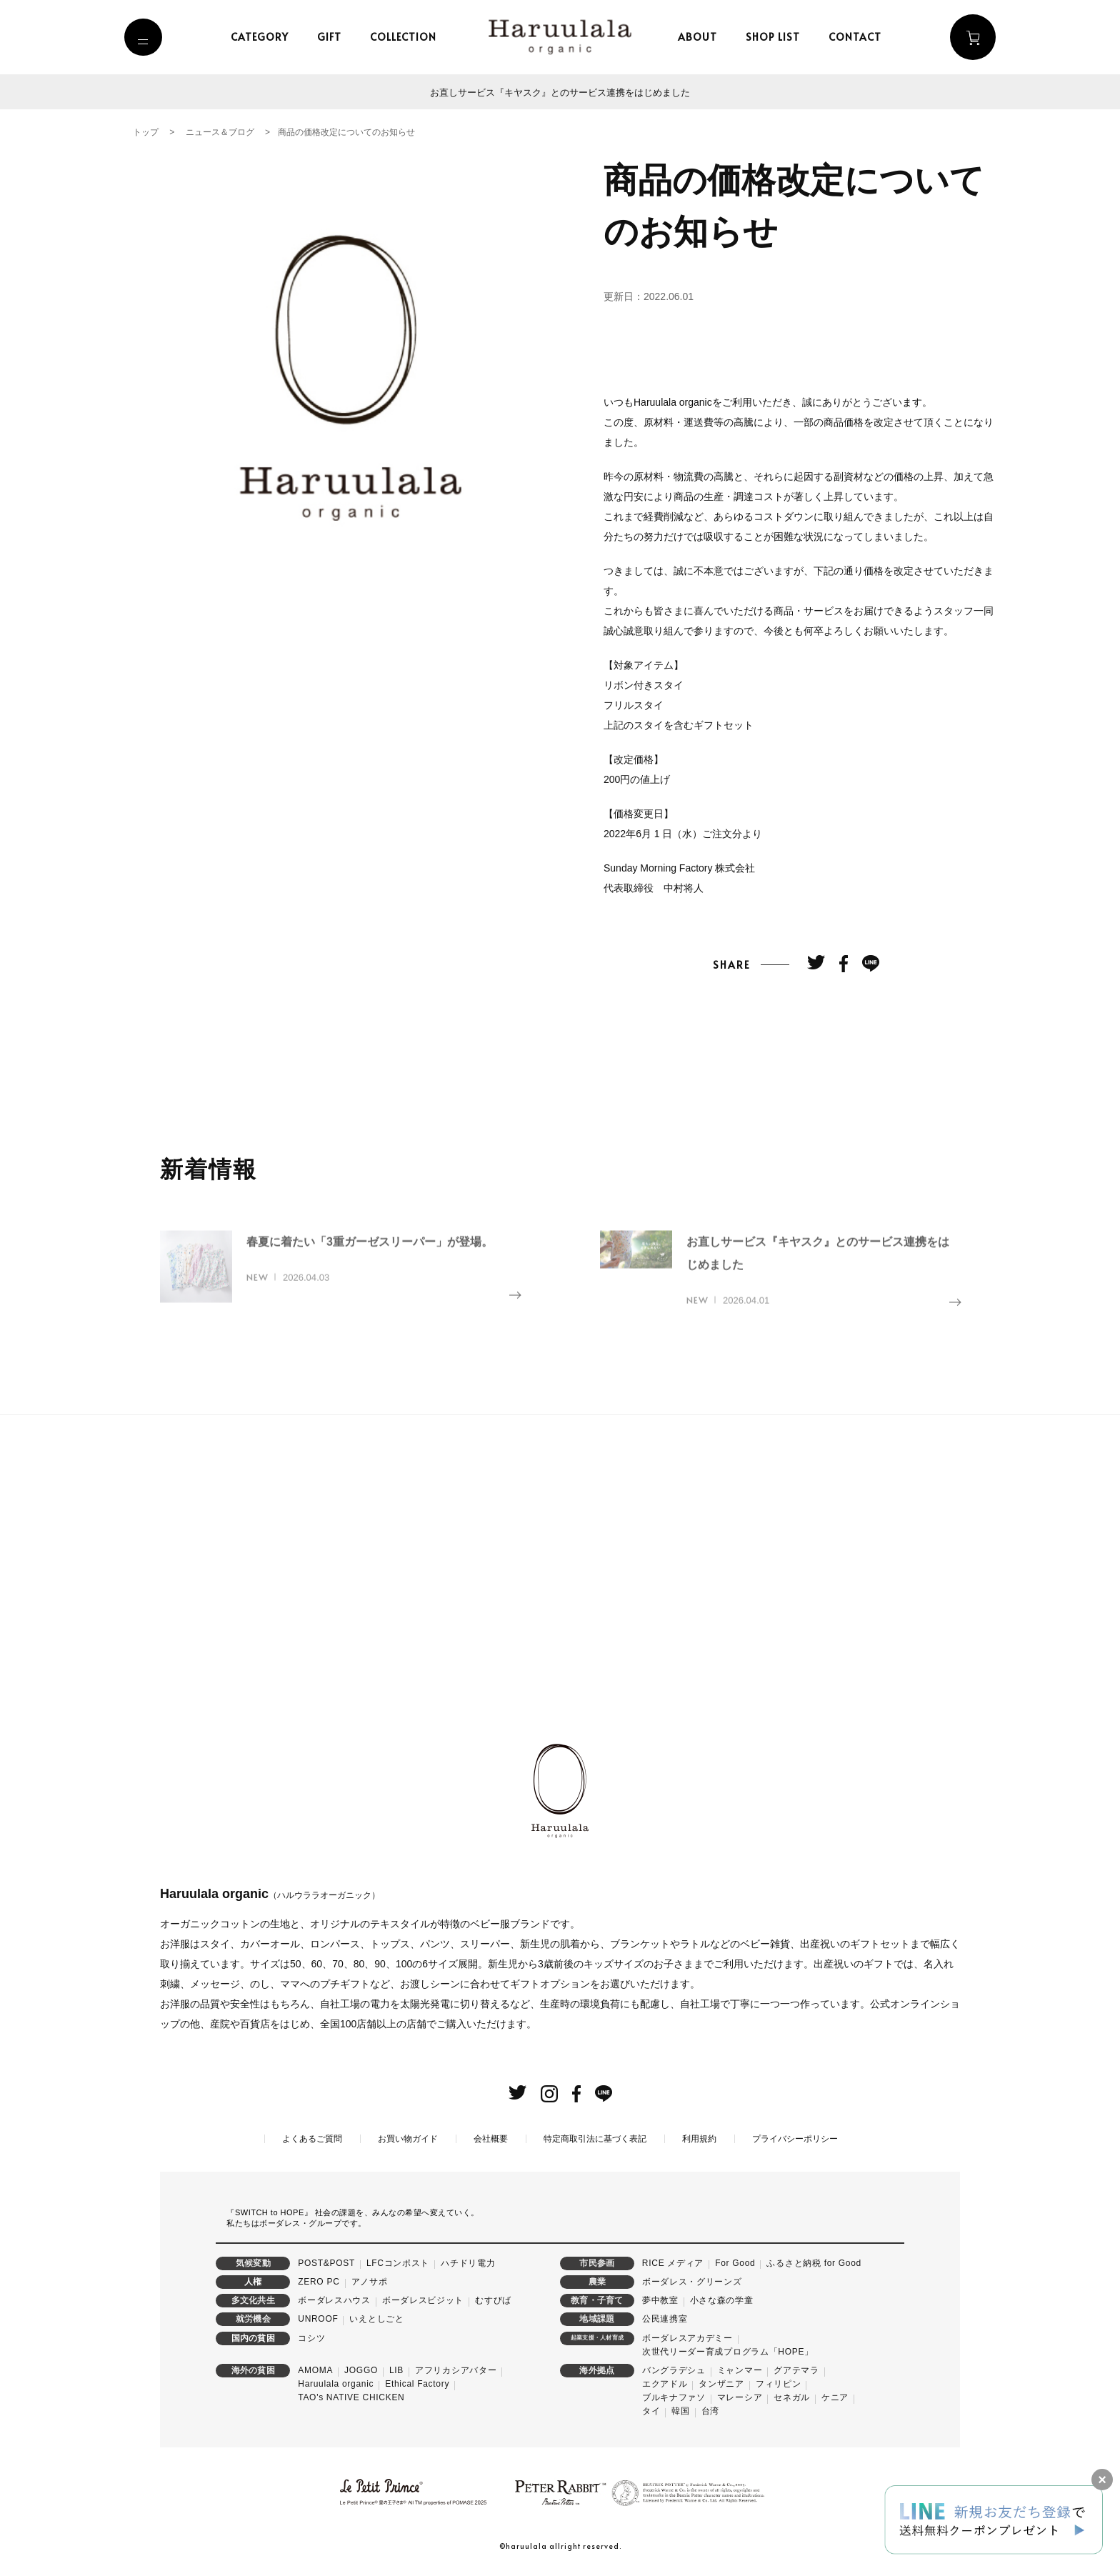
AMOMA (315, 2370)
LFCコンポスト (397, 2263)
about (701, 37)
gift (333, 37)
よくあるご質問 (312, 2139)
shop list (777, 37)
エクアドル (665, 2385)
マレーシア (740, 2398)
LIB (396, 2370)
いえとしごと (376, 2320)
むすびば (493, 2301)
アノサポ (369, 2282)
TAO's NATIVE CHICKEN (351, 2398)
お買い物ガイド (408, 2139)
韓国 (680, 2412)
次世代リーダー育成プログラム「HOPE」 (728, 2352)
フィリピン (778, 2385)
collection (407, 37)
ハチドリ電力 (468, 2263)
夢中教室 (660, 2301)
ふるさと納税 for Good (813, 2263)
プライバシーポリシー (795, 2139)
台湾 (710, 2412)
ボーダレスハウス (334, 2301)
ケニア (835, 2398)
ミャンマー (740, 2370)
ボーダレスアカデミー (687, 2338)
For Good (735, 2263)
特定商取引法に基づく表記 (595, 2139)
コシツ (311, 2338)
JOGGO (361, 2370)
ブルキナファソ (674, 2398)
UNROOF (318, 2320)
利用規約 (699, 2139)
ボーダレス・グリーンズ (692, 2282)
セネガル (792, 2398)
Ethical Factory (417, 2385)
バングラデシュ (674, 2370)
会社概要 (491, 2139)
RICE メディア (673, 2263)
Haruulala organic (336, 2385)
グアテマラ (796, 2370)
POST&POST (326, 2263)
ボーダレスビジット (423, 2301)
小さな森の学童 (722, 2301)
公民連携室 (665, 2320)
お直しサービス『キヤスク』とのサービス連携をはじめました (560, 92)
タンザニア (721, 2385)
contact (859, 37)
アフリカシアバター (455, 2370)
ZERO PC (318, 2282)
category (263, 37)
